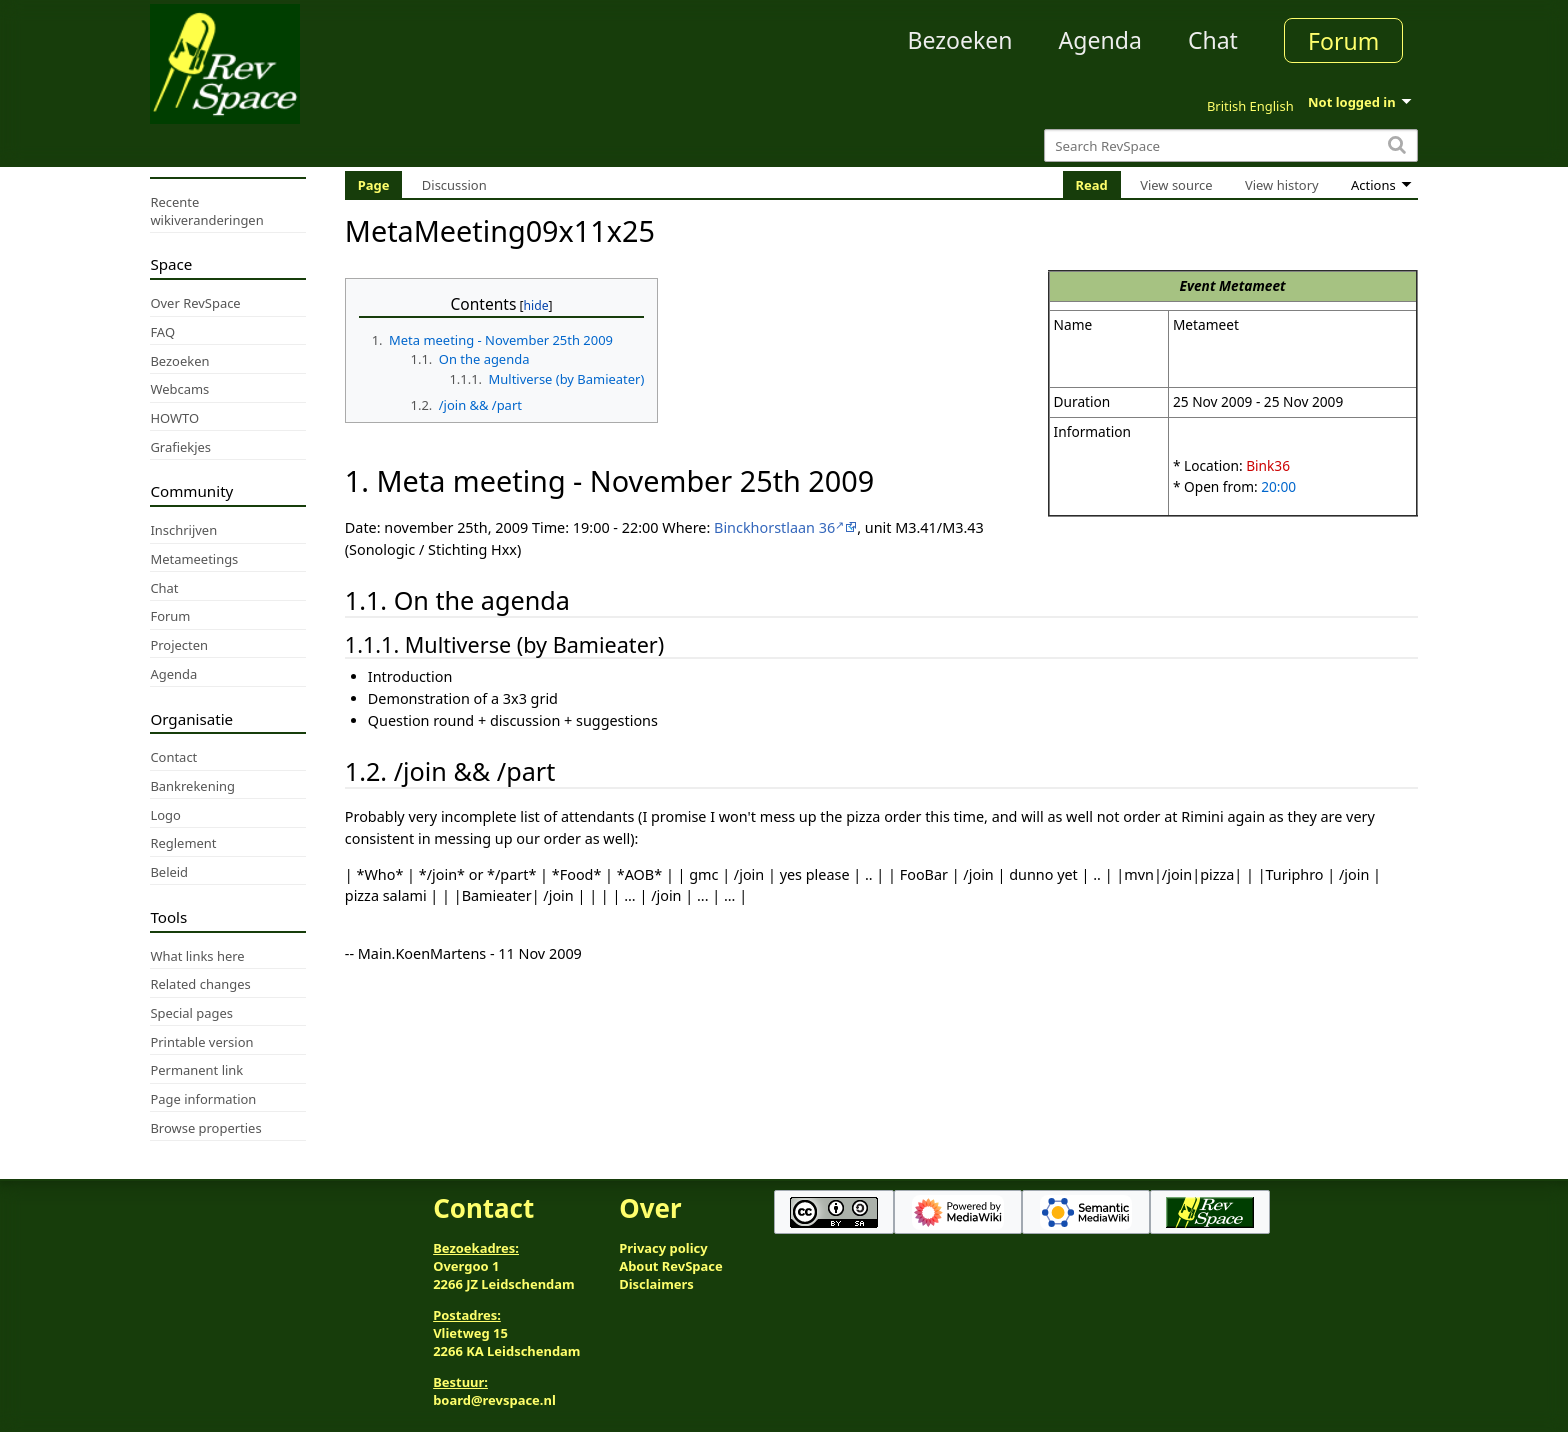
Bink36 (1268, 465)
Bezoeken (960, 40)
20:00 (1278, 486)
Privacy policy (663, 1248)
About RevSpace (671, 1266)
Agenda (1100, 40)
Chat (1213, 40)
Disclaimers (656, 1284)
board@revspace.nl (494, 1400)
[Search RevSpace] (1230, 145)
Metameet (1252, 285)
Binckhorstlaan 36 (774, 527)
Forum (1343, 41)
